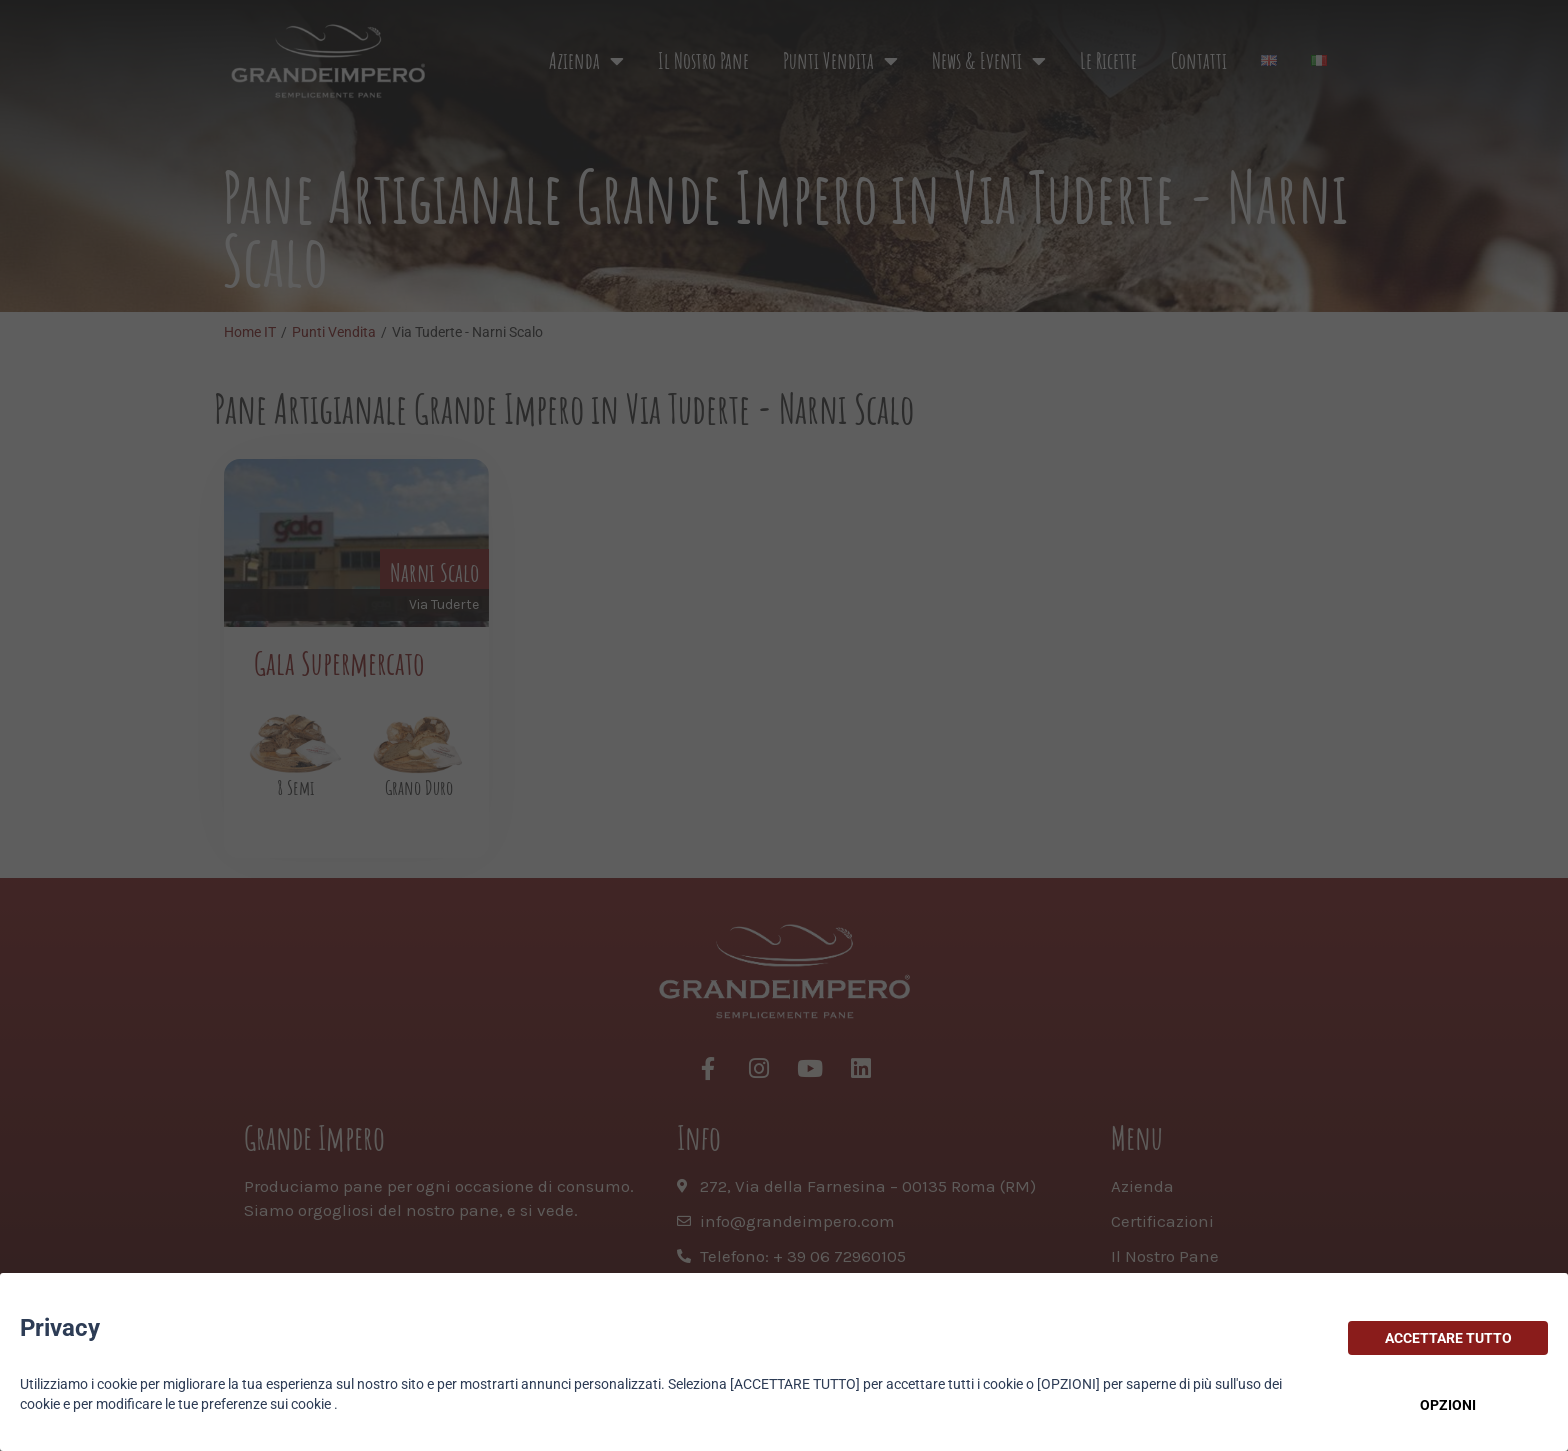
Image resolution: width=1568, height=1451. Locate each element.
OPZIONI (1448, 1405)
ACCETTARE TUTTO (1448, 1338)
